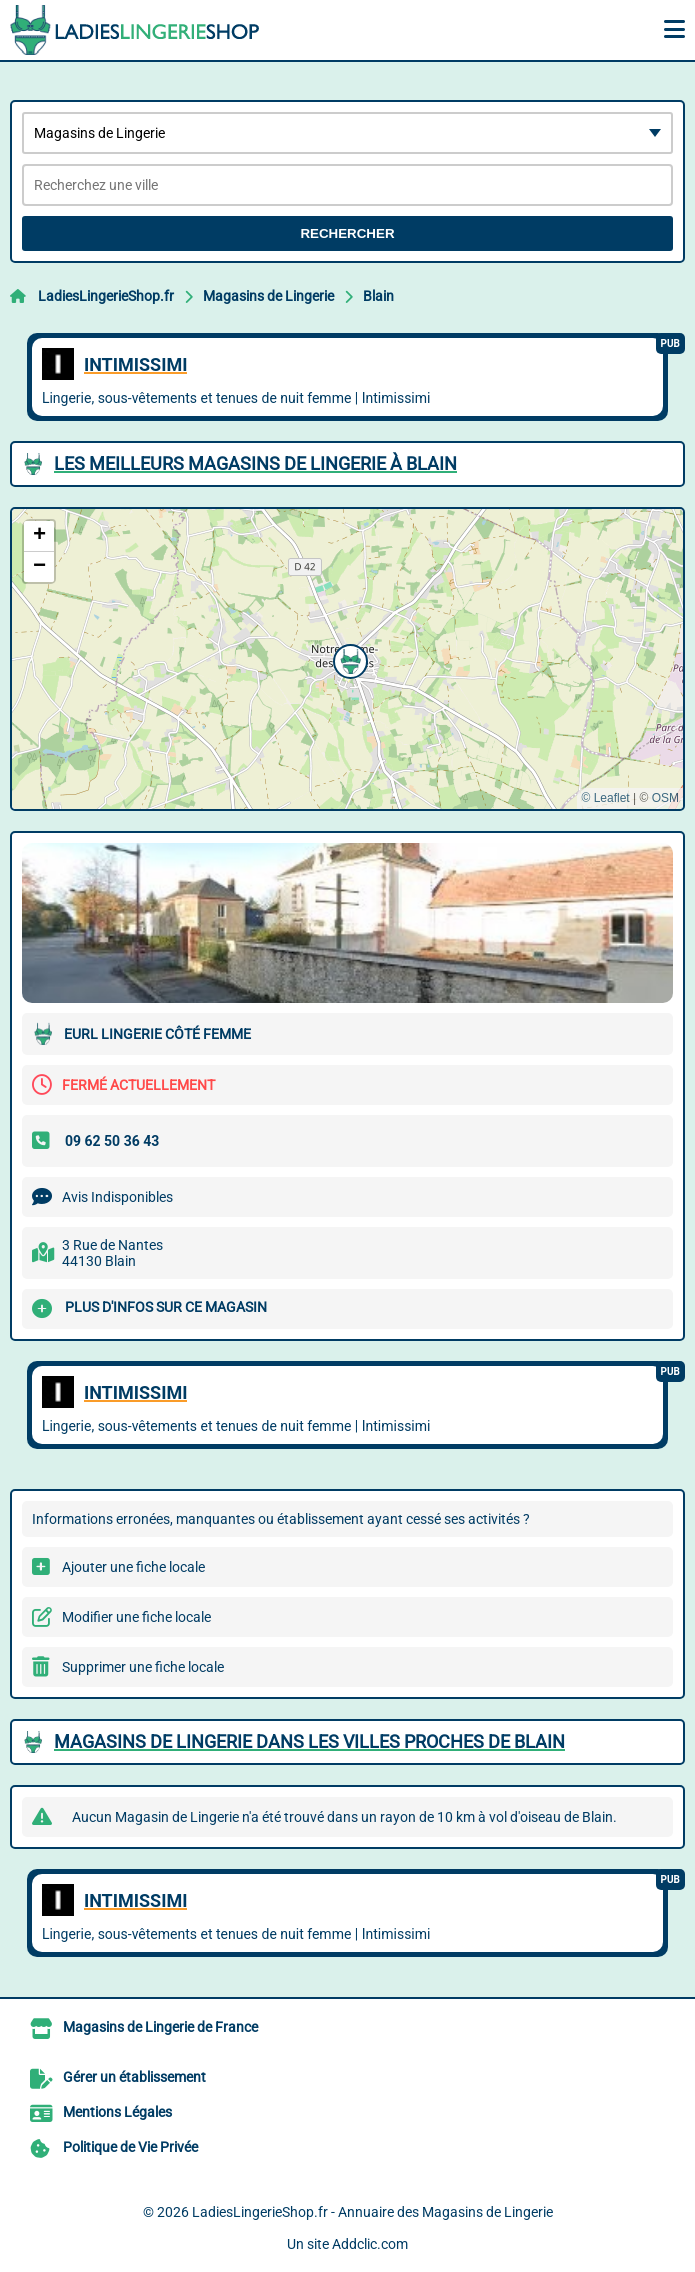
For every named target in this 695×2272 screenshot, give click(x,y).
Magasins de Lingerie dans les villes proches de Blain (309, 1741)
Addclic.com (370, 2244)
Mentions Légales (117, 2112)
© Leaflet (605, 798)
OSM (665, 798)
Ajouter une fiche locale (133, 1567)
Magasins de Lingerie (268, 296)
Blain (378, 296)
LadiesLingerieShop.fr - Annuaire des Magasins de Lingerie (372, 2212)
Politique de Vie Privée (130, 2147)
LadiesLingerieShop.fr (106, 296)
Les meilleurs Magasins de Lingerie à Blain (255, 463)
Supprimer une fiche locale (143, 1667)
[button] (348, 659)
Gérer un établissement (134, 2077)
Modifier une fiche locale (136, 1617)
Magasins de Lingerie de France (160, 2027)
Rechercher (347, 233)
